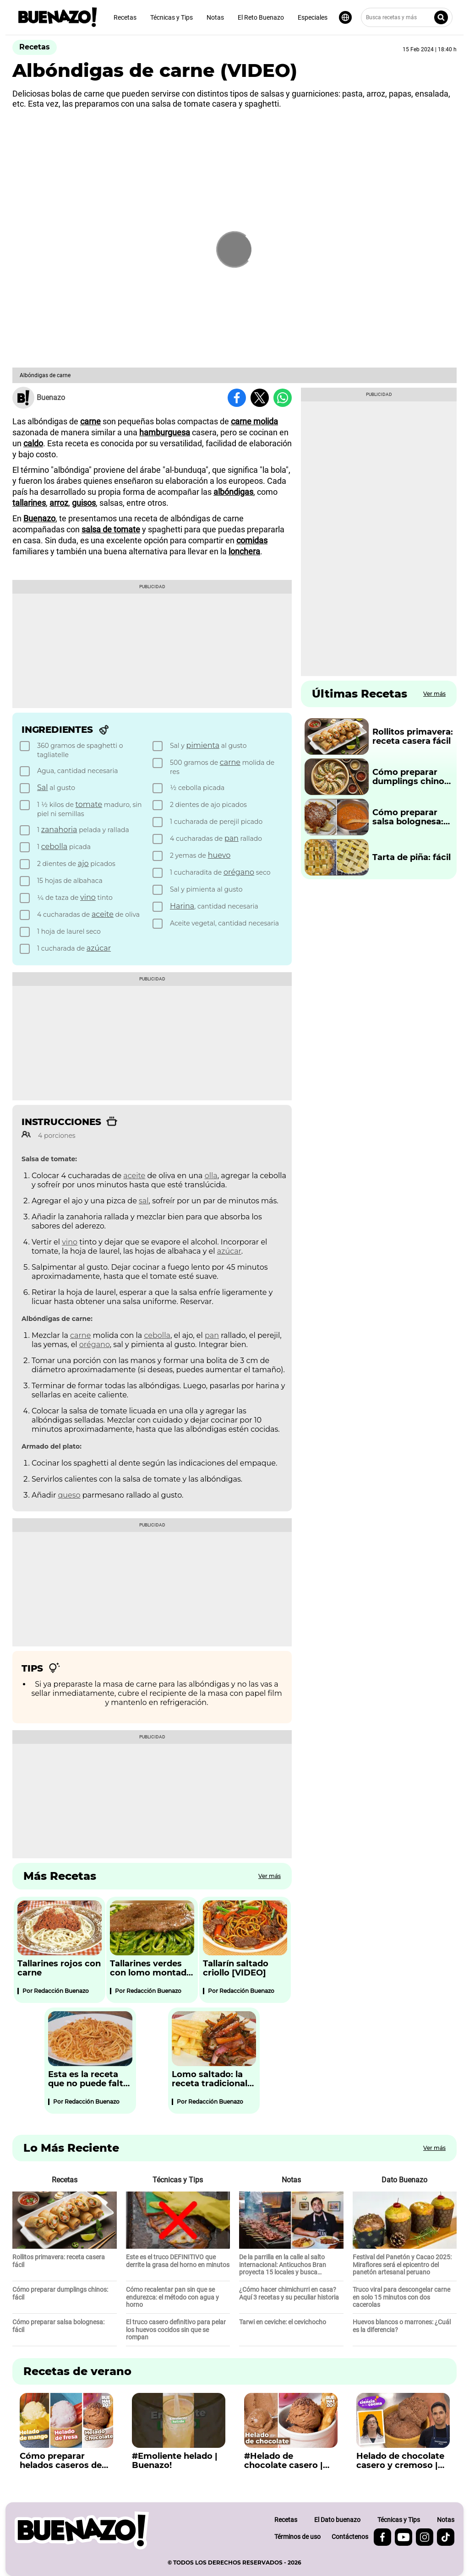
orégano (239, 872)
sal (144, 1200)
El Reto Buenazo (261, 17)
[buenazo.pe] (82, 2530)
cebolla (54, 846)
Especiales (312, 17)
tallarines (29, 503)
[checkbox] (85, 750)
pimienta (203, 745)
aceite (103, 914)
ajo (83, 863)
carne (90, 421)
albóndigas (233, 492)
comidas (251, 540)
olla (211, 1175)
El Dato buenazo (337, 2519)
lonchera (244, 551)
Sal (42, 787)
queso (69, 1495)
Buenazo (39, 518)
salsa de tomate (111, 529)
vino (88, 897)
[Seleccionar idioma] (345, 17)
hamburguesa (164, 432)
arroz (58, 503)
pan (231, 838)
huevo (219, 855)
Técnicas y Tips (171, 17)
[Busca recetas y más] (407, 17)
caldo (33, 443)
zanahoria (59, 829)
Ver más (269, 1875)
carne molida (254, 421)
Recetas (125, 17)
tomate (89, 804)
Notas (215, 17)
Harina (182, 906)
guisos (84, 503)
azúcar (99, 948)
